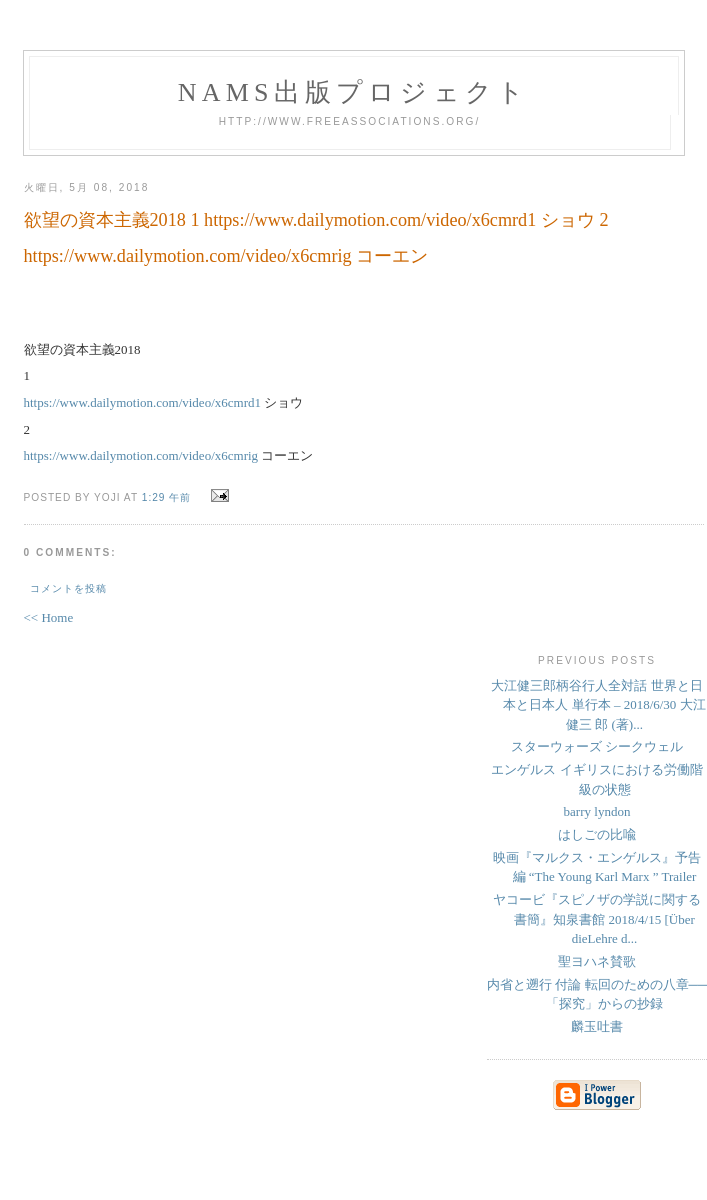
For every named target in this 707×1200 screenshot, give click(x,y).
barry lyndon (597, 811)
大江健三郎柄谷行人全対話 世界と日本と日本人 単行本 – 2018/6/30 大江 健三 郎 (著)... (598, 705)
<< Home (49, 617)
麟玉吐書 (597, 1026)
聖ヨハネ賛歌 (597, 961)
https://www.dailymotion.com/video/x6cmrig (141, 455)
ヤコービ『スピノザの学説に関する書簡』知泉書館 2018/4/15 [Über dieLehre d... (597, 919)
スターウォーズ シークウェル (597, 746)
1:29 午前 (167, 497)
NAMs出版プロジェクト (354, 92)
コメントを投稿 (68, 588)
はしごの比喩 (597, 834)
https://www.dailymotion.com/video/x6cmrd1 (142, 402)
